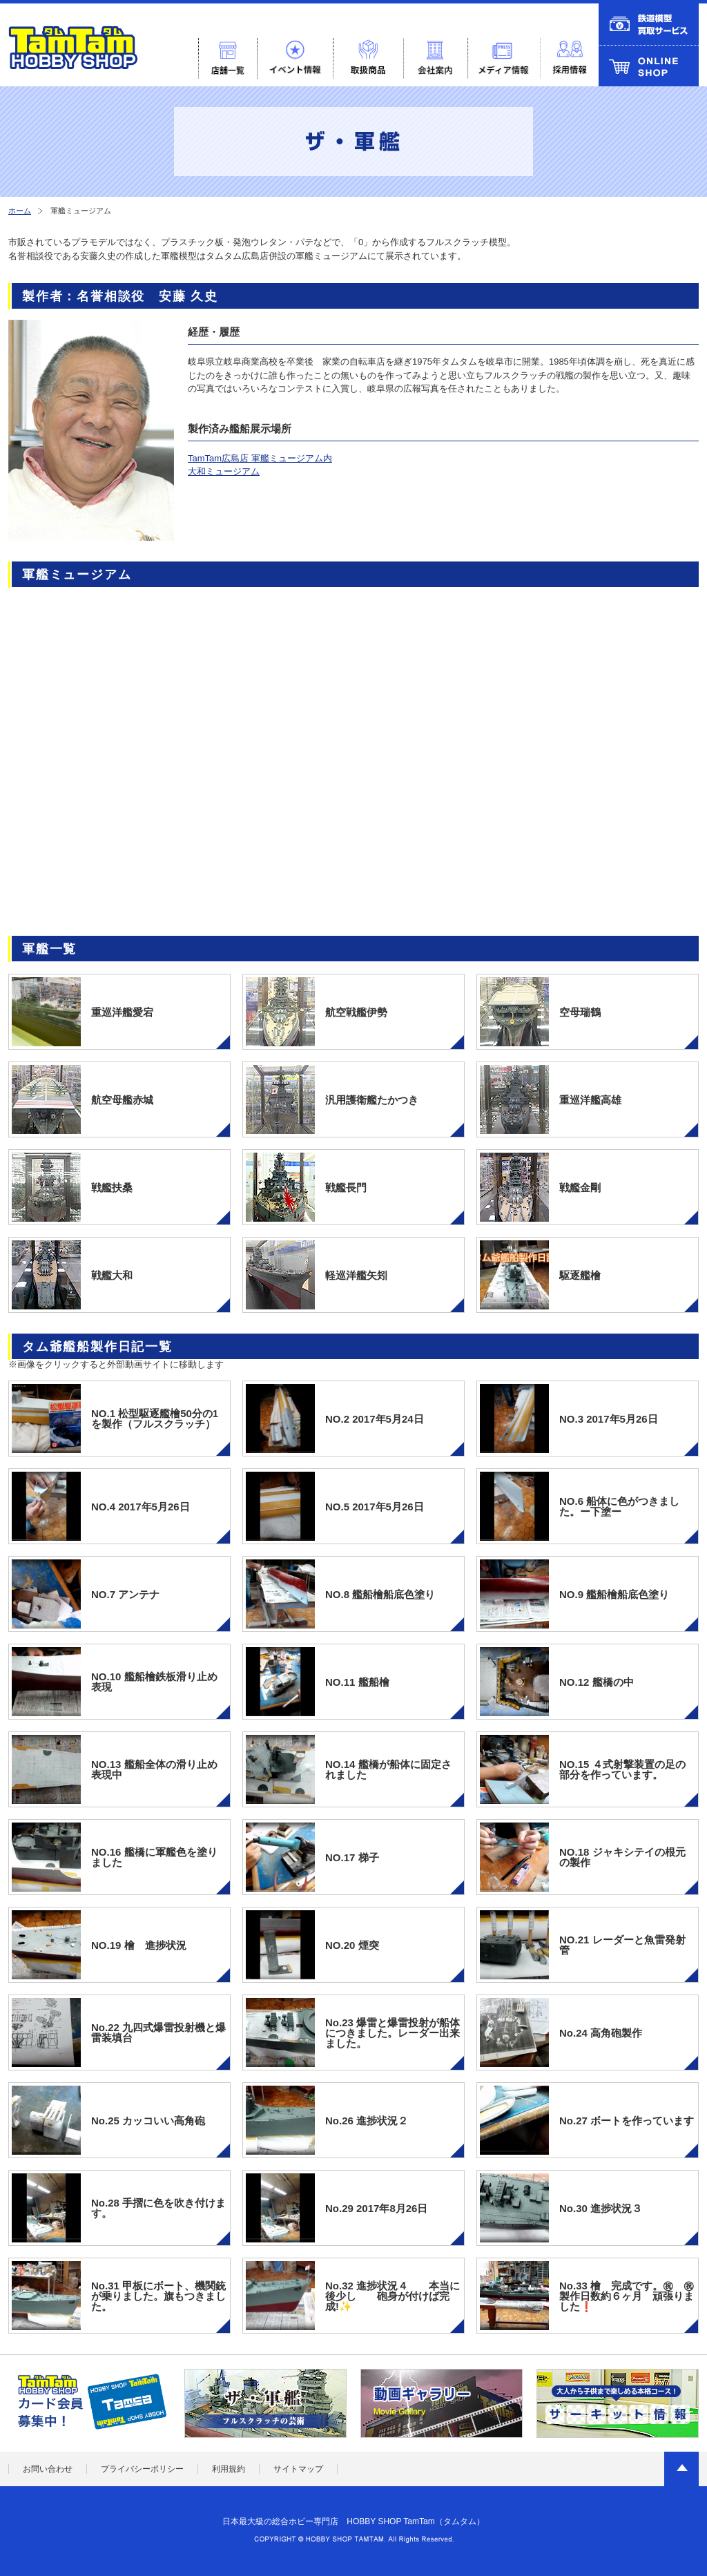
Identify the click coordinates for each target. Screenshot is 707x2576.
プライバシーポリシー (142, 2469)
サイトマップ (298, 2469)
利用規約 (228, 2469)
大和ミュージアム (224, 471)
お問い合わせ (47, 2469)
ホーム (19, 210)
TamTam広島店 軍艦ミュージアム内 (260, 458)
